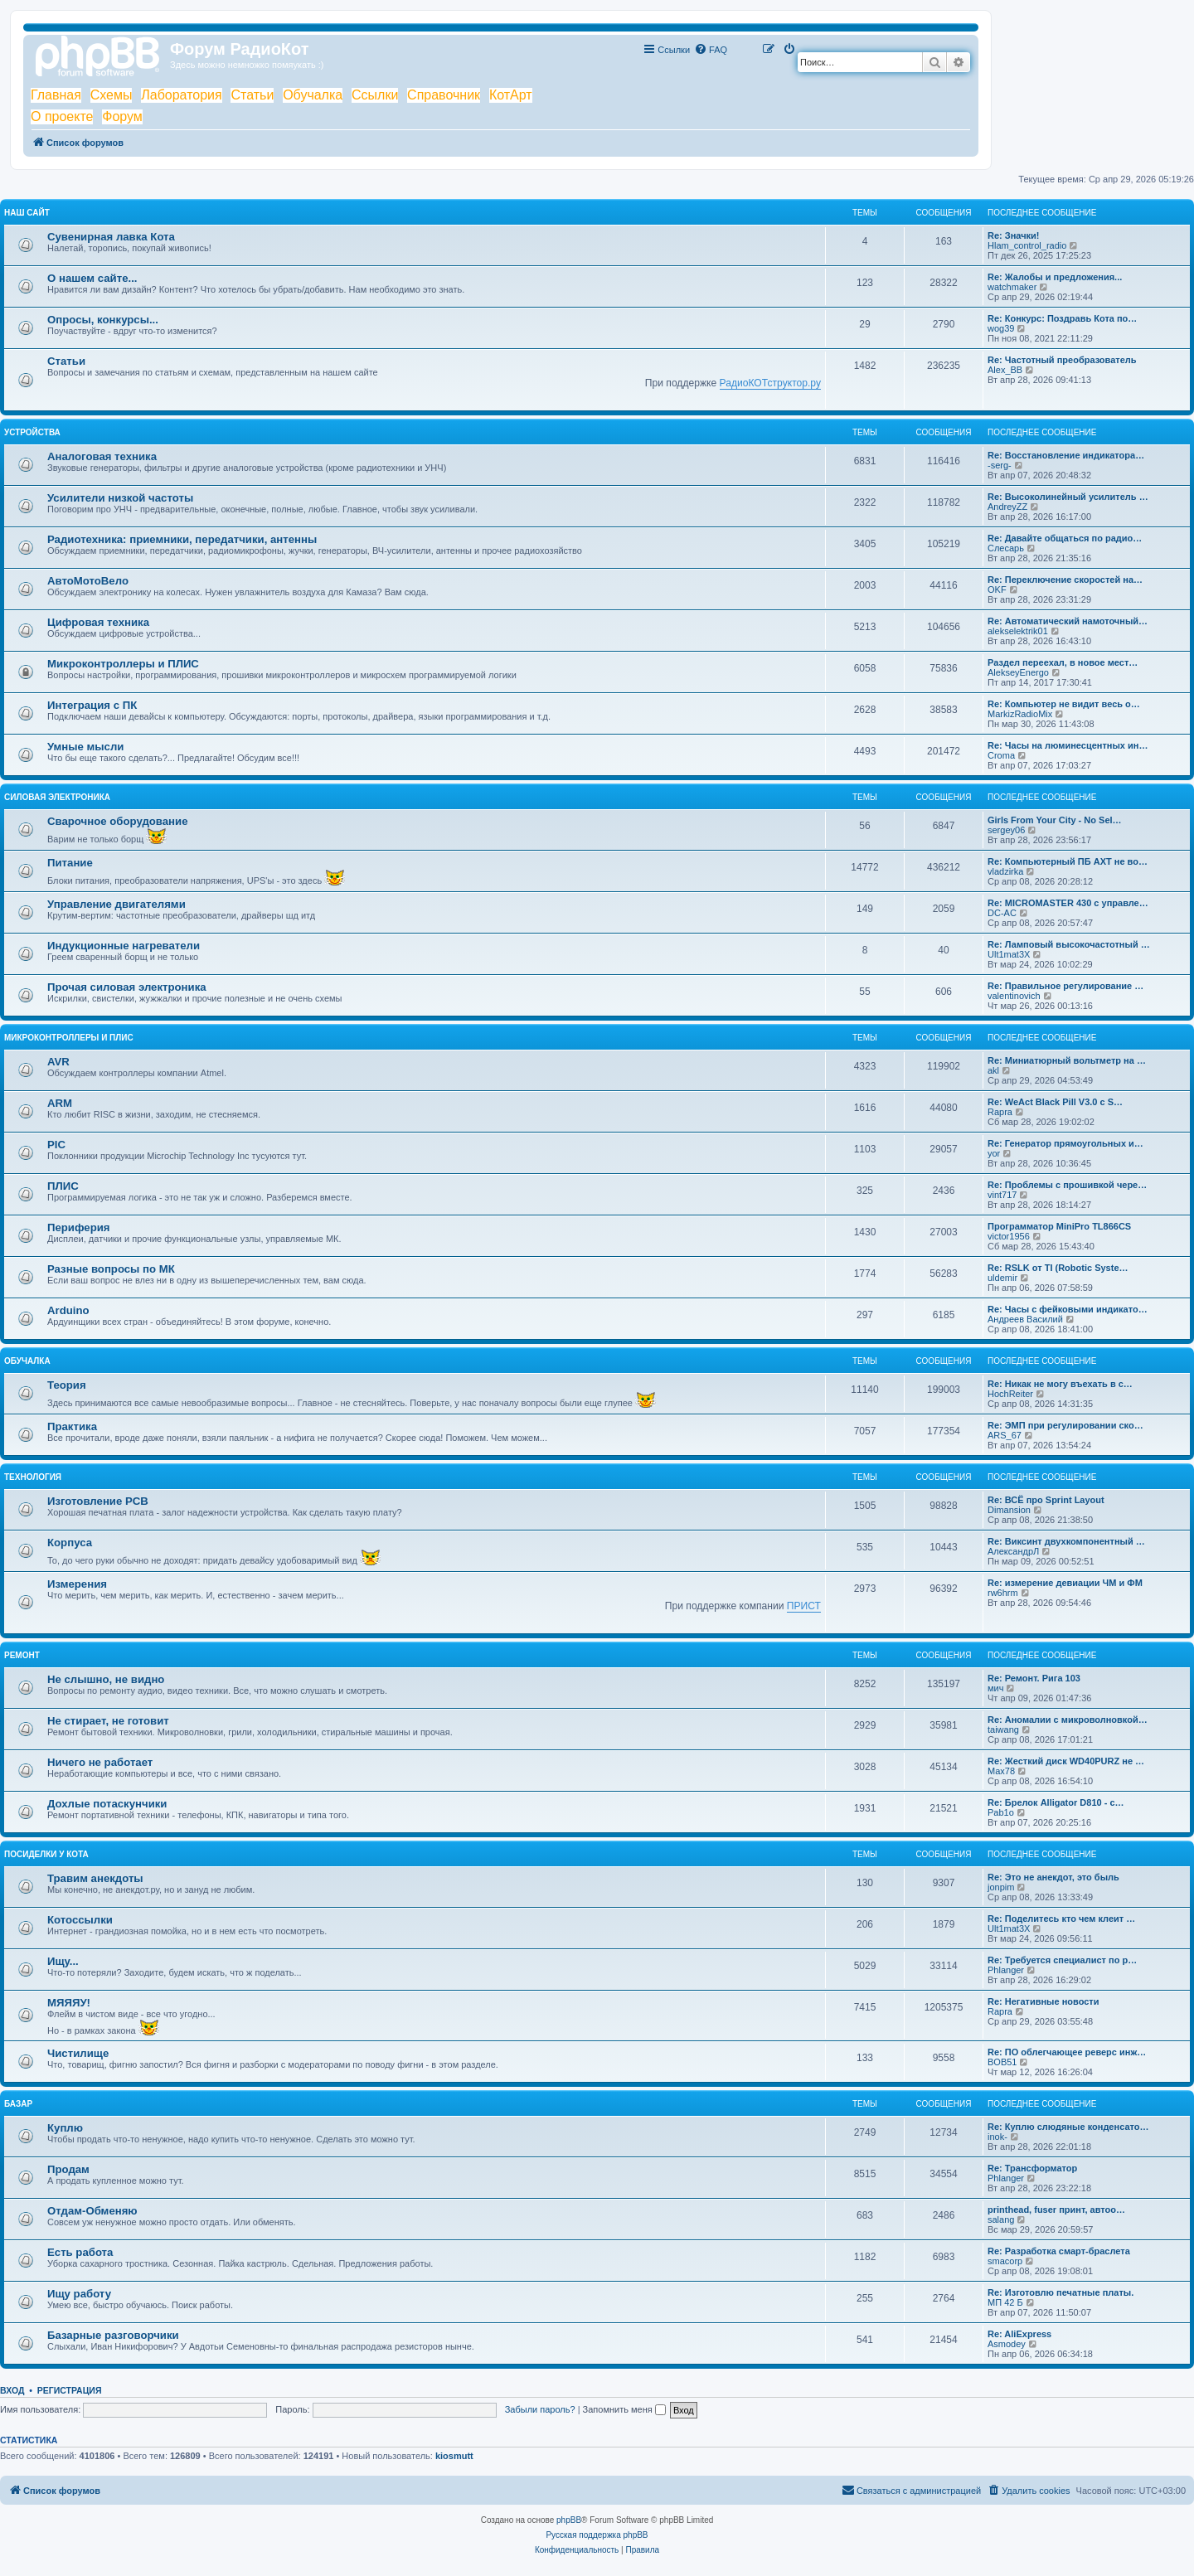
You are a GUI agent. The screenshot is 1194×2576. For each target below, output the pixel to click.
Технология (32, 1477)
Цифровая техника (98, 622)
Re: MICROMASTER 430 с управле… (1068, 903)
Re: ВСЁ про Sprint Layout (1046, 1500)
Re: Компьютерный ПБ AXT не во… (1068, 861)
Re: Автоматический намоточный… (1068, 621)
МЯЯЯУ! (68, 2002)
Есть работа (80, 2252)
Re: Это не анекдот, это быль (1053, 1877)
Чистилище (78, 2053)
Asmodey (1007, 2344)
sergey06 (1006, 830)
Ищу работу (79, 2293)
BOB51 (1002, 2062)
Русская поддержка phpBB (597, 2535)
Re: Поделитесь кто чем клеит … (1061, 1919)
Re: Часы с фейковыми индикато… (1068, 1309)
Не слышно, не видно (105, 1679)
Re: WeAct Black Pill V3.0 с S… (1055, 1102)
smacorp (1005, 2261)
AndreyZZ (1007, 507)
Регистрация (69, 2390)
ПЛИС (63, 1186)
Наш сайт (27, 212)
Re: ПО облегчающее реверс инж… (1067, 2052)
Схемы (111, 95)
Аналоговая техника (102, 456)
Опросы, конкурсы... (102, 319)
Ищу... (63, 1961)
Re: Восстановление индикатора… (1066, 455)
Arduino (68, 1310)
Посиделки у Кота (46, 1854)
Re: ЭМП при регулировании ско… (1065, 1425)
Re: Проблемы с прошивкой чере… (1067, 1185)
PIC (56, 1144)
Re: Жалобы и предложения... (1055, 277)
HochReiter (1010, 1394)
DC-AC (1002, 913)
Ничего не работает (100, 1762)
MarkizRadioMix (1020, 714)
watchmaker (1012, 287)
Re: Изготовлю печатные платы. (1060, 2292)
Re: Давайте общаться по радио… (1065, 538)
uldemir (1002, 1278)
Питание (70, 862)
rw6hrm (1003, 1593)
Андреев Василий (1025, 1319)
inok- (997, 2137)
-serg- (1000, 465)
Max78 (1001, 1771)
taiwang (1003, 1729)
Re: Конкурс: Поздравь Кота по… (1062, 318)
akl (993, 1070)
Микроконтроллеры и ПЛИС (123, 663)
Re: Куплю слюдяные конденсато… (1068, 2127)
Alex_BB (1005, 370)
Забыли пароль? (540, 2409)
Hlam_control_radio (1027, 245)
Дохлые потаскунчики (107, 1803)
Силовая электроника (57, 797)
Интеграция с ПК (92, 705)
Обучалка (312, 95)
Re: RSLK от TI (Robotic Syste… (1058, 1268)
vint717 (1002, 1195)
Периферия (78, 1227)
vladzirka (1005, 871)
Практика (72, 1426)
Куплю (65, 2128)
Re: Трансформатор (1032, 2168)
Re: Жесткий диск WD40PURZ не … (1066, 1761)
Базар (18, 2103)
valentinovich (1014, 996)
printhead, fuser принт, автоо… (1056, 2210)
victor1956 (1009, 1236)
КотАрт (510, 95)
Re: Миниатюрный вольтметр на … (1067, 1060)
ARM (59, 1103)
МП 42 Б (1005, 2302)
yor (994, 1153)
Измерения (77, 1584)
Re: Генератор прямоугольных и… (1065, 1143)
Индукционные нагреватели (123, 945)
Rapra (1000, 1112)
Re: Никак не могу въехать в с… (1060, 1384)
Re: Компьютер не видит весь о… (1064, 704)
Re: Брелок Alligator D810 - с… (1056, 1802)
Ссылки (375, 95)
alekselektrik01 (1018, 631)
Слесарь (1006, 548)
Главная (56, 95)
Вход (12, 2390)
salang (1001, 2219)
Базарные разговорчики (113, 2335)
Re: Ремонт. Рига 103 (1034, 1678)
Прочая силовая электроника (126, 987)
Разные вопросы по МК (111, 1269)
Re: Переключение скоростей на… (1065, 580)
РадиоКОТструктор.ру (770, 383)
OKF (997, 589)
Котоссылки (80, 1920)
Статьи (252, 95)
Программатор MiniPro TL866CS (1059, 1226)
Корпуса (69, 1542)
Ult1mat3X (1009, 954)
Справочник (443, 95)
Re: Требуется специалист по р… (1062, 1960)
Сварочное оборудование (117, 821)
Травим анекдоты (95, 1878)
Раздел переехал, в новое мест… (1063, 662)
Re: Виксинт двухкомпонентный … (1066, 1541)
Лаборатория (181, 95)
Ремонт (22, 1655)
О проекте (62, 116)
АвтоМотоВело (88, 581)
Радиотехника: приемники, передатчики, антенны (182, 539)
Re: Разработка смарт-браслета (1059, 2251)
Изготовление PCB (97, 1501)
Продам (68, 2169)
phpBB (568, 2520)
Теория (66, 1385)
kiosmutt (454, 2456)
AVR (58, 1061)
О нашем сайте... (92, 278)
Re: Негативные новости (1043, 2001)
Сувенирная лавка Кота (111, 236)
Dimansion (1009, 1510)
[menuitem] (710, 50)
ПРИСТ (804, 1606)
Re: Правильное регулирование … (1065, 986)
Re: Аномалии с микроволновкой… (1068, 1720)
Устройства (32, 432)
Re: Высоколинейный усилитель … (1068, 497)
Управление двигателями (116, 904)
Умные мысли (85, 746)
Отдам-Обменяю (92, 2211)
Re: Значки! (1013, 235)
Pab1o (1001, 1812)
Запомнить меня (624, 2409)
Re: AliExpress (1019, 2334)
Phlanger (1006, 1970)
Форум (122, 116)
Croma (1001, 755)
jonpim (1001, 1887)
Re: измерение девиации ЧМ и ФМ (1065, 1583)
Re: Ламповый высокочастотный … (1069, 944)
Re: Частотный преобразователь (1062, 360)
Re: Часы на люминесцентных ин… (1068, 745)
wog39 (1001, 328)
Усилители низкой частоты (120, 498)
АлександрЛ (1013, 1551)
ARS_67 (1005, 1435)
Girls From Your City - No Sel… (1055, 820)
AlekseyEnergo (1018, 672)
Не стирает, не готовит (108, 1721)
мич (995, 1688)
